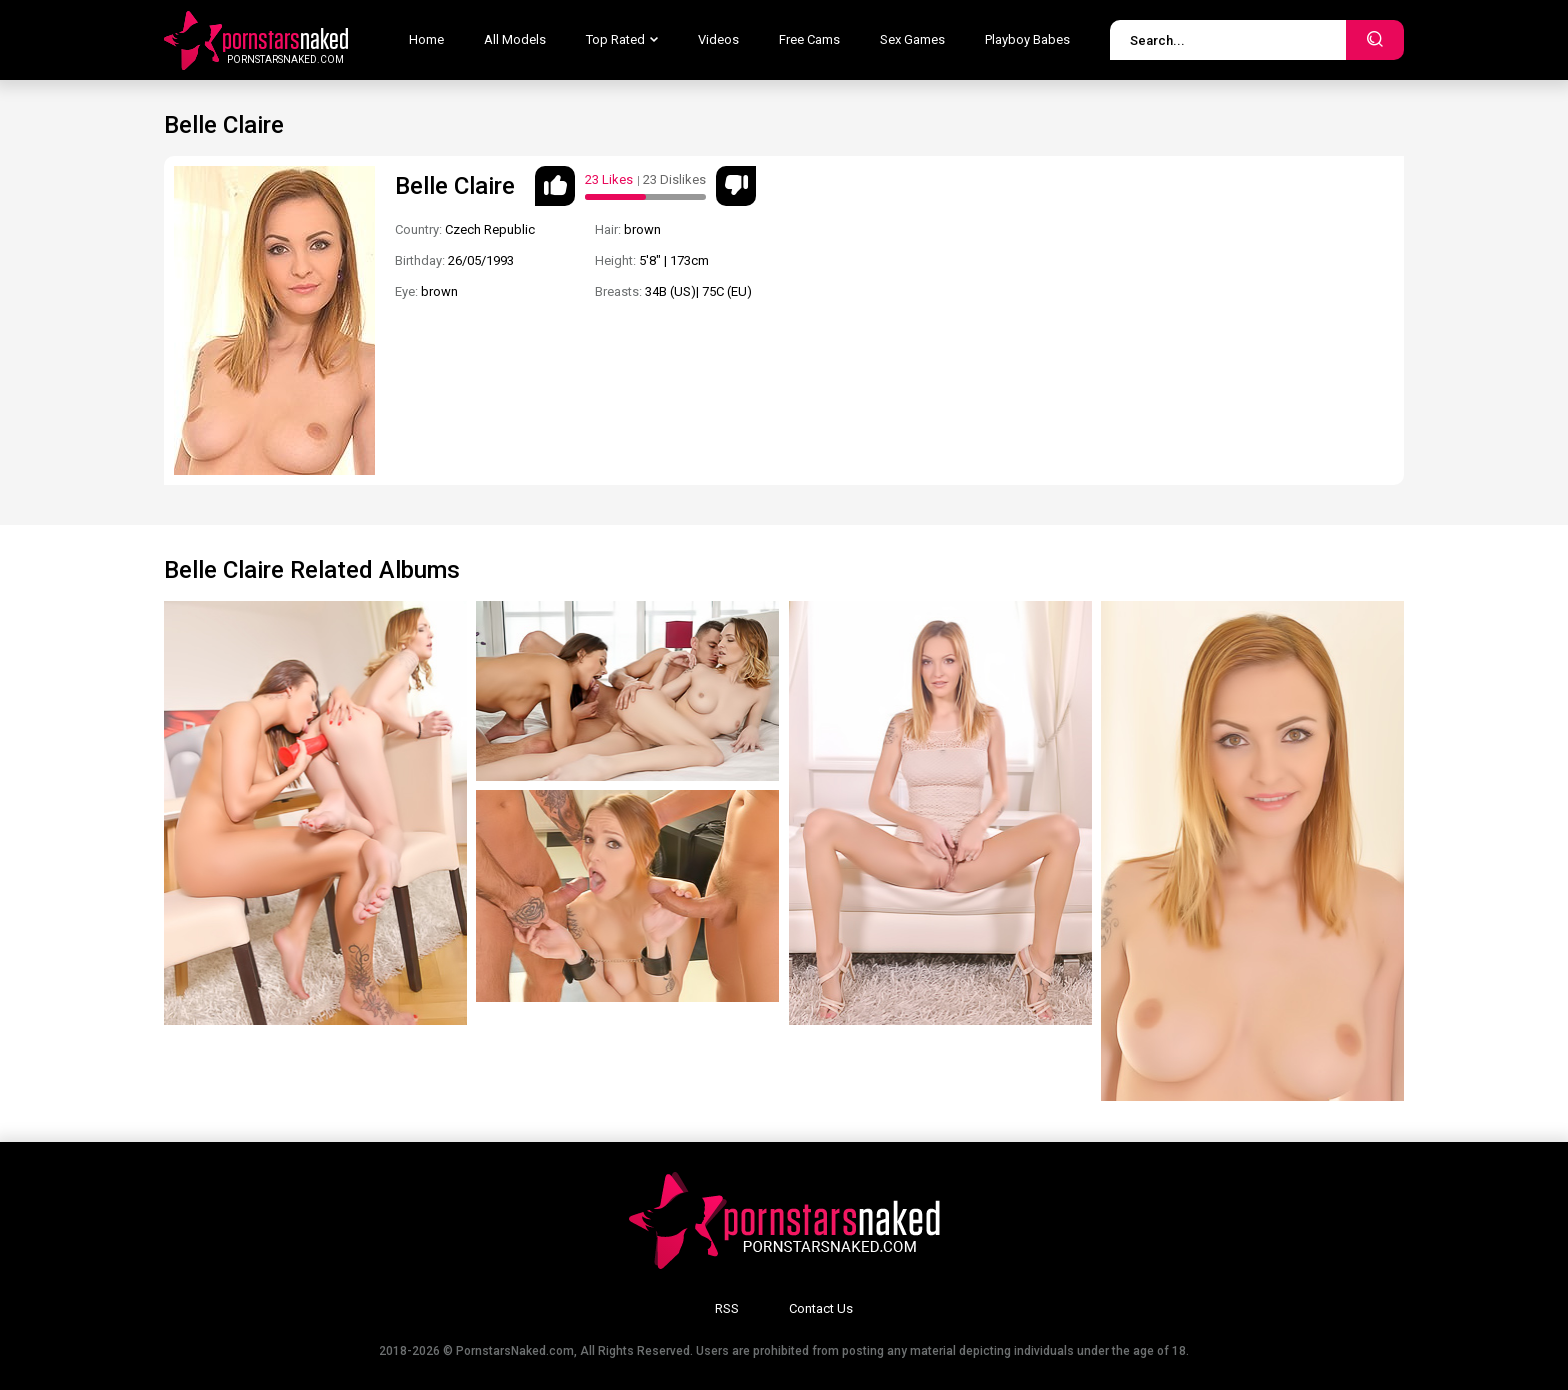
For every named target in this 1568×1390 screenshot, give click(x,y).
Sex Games (912, 39)
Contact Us (821, 1308)
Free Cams (809, 39)
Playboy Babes (1027, 39)
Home (426, 39)
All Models (515, 39)
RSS (727, 1308)
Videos (718, 39)
